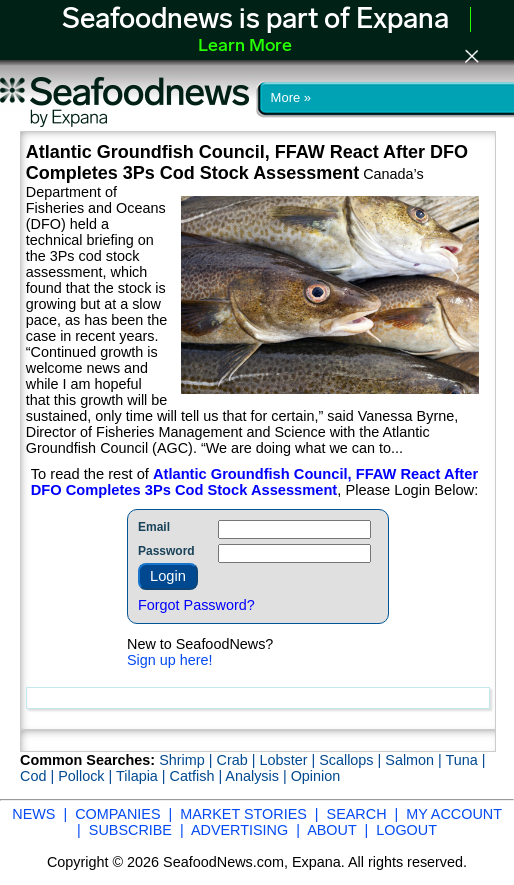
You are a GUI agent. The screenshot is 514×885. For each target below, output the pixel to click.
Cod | (39, 776)
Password (166, 551)
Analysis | (257, 776)
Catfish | (198, 776)
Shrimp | (187, 760)
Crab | (237, 760)
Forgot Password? (196, 605)
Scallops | (352, 760)
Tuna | (466, 760)
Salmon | (415, 760)
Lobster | (289, 760)
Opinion (316, 776)
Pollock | (87, 776)
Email (154, 527)
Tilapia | (143, 776)
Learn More (245, 46)
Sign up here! (170, 660)
